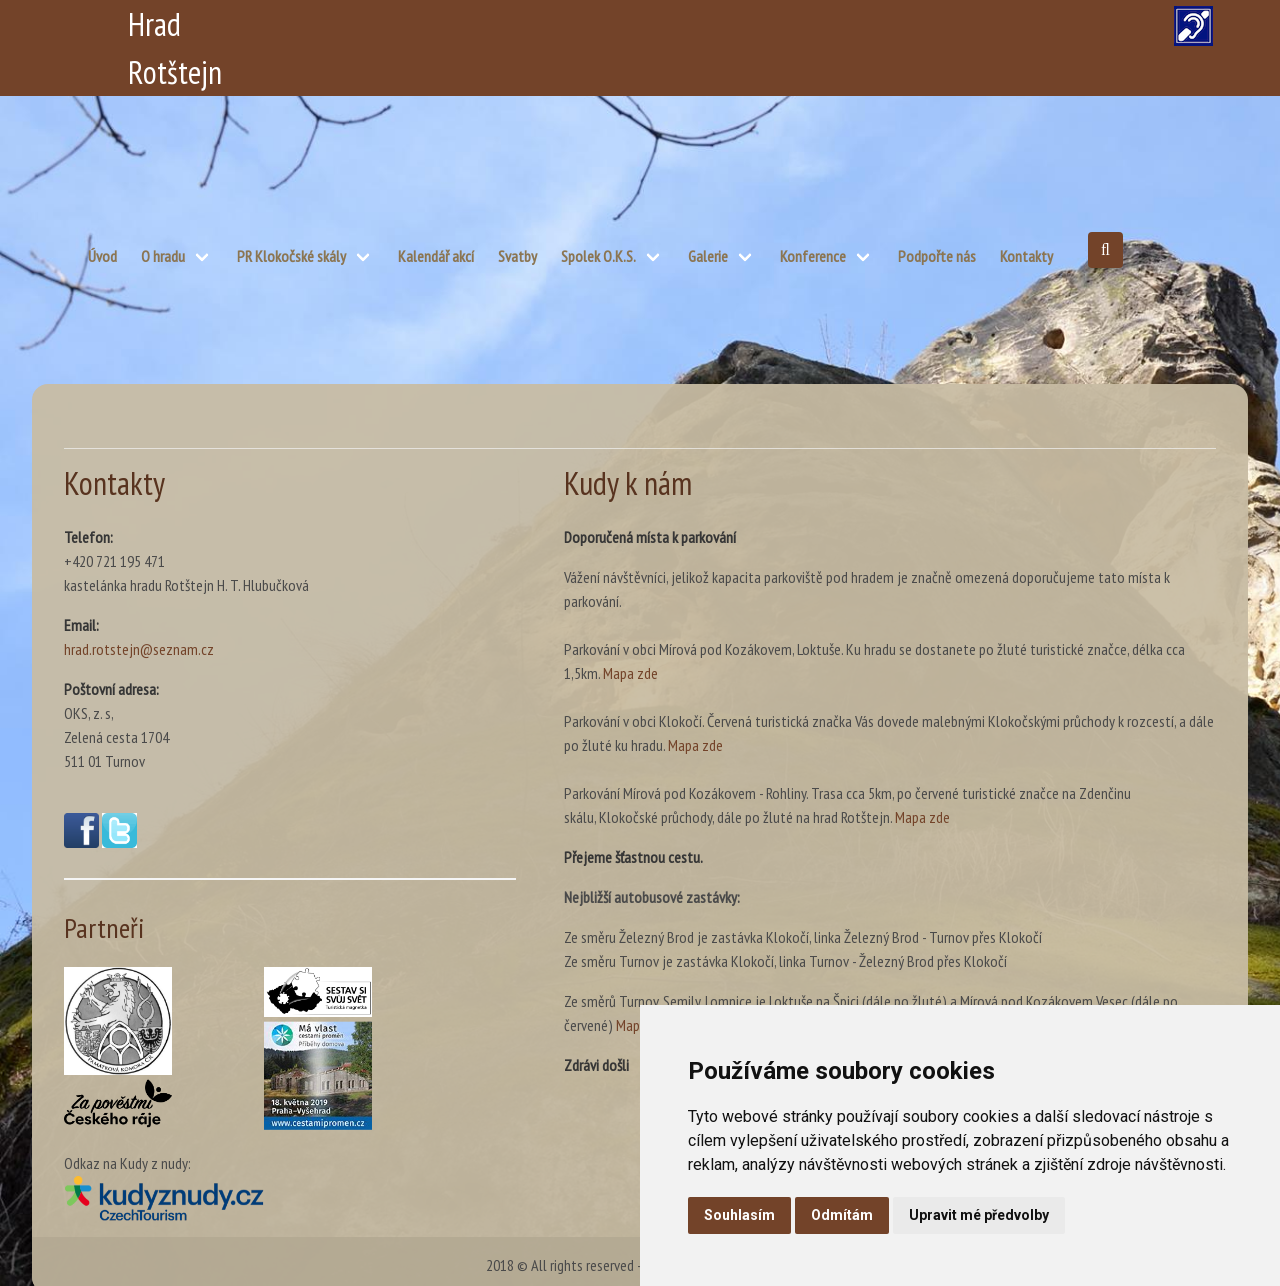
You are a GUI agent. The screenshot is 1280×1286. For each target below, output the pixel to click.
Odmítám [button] (842, 1215)
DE (876, 24)
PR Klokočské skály (291, 256)
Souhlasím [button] (739, 1215)
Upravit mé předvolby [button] (979, 1215)
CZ (726, 24)
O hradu (163, 256)
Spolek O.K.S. (598, 256)
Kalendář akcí (436, 256)
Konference (813, 256)
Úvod (102, 256)
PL (775, 24)
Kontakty (1026, 256)
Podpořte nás (937, 256)
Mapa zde (630, 673)
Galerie (708, 256)
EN (826, 24)
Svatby (517, 256)
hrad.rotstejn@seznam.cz (139, 649)
